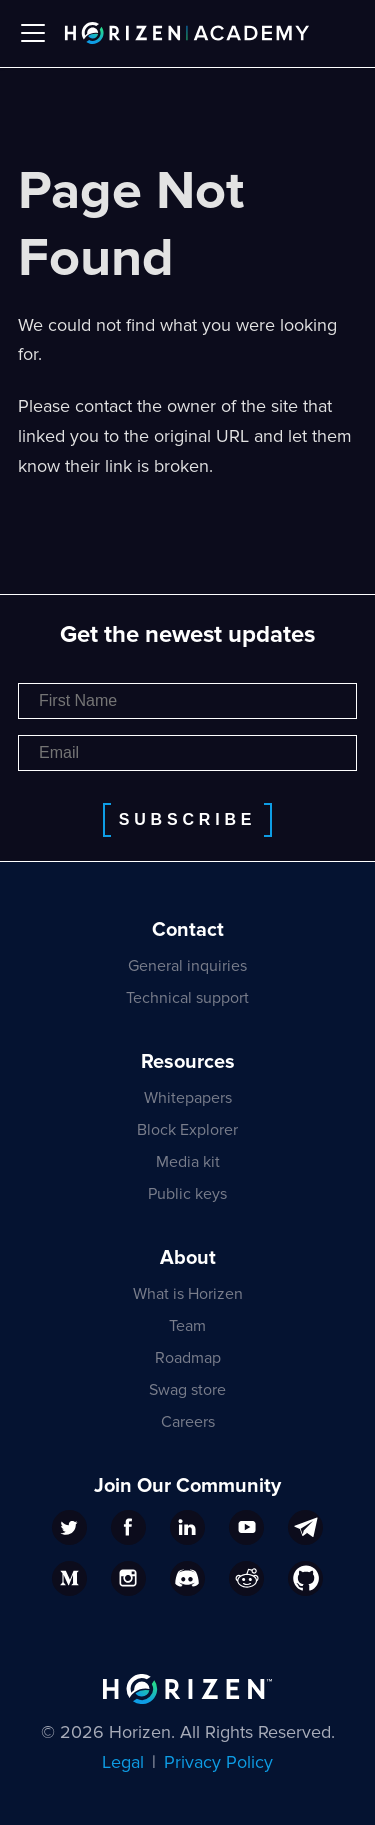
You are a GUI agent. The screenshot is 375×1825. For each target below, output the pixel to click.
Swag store (187, 1390)
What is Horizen (188, 1294)
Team (187, 1326)
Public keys (187, 1194)
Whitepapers (188, 1098)
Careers (188, 1422)
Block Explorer (187, 1130)
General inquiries (187, 966)
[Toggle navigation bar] (33, 33)
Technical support (187, 998)
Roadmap (188, 1358)
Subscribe (187, 819)
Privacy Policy (218, 1762)
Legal (123, 1762)
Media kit (188, 1162)
